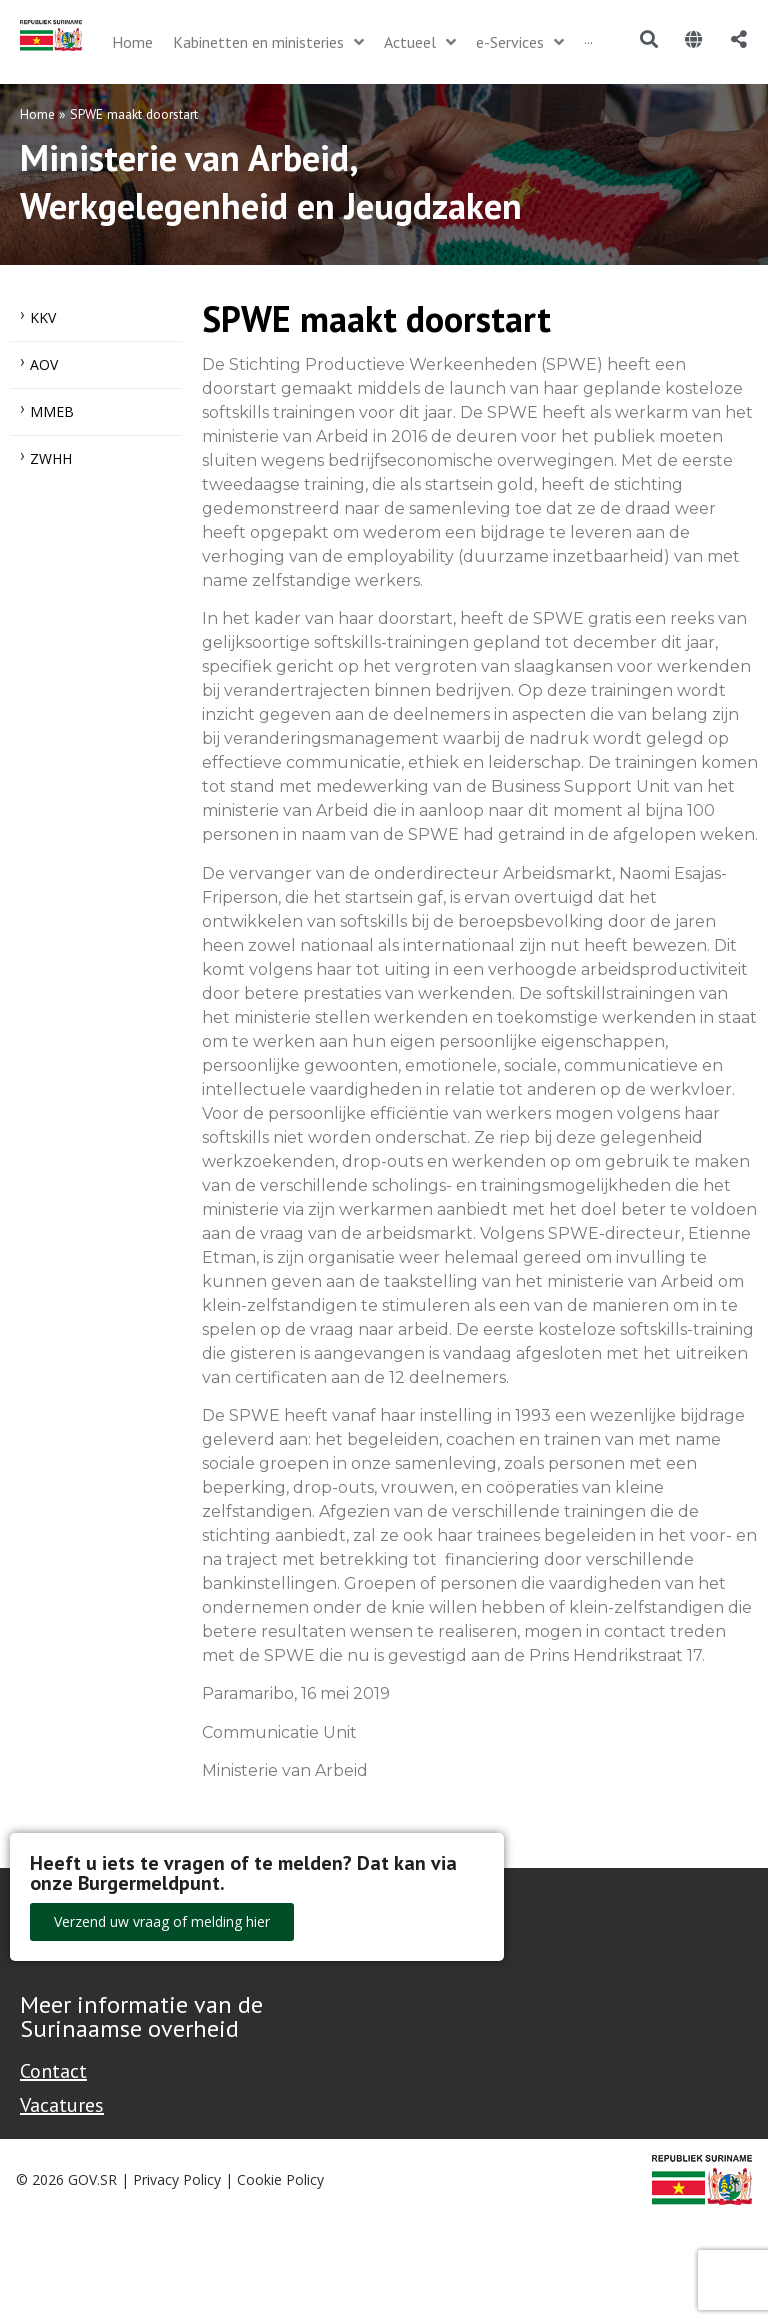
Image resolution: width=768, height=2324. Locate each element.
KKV (43, 317)
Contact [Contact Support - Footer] (53, 2071)
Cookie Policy (280, 2179)
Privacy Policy (177, 2179)
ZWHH (51, 458)
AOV (44, 364)
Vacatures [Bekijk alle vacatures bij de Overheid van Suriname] (62, 2105)
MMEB (52, 411)
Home (37, 114)
